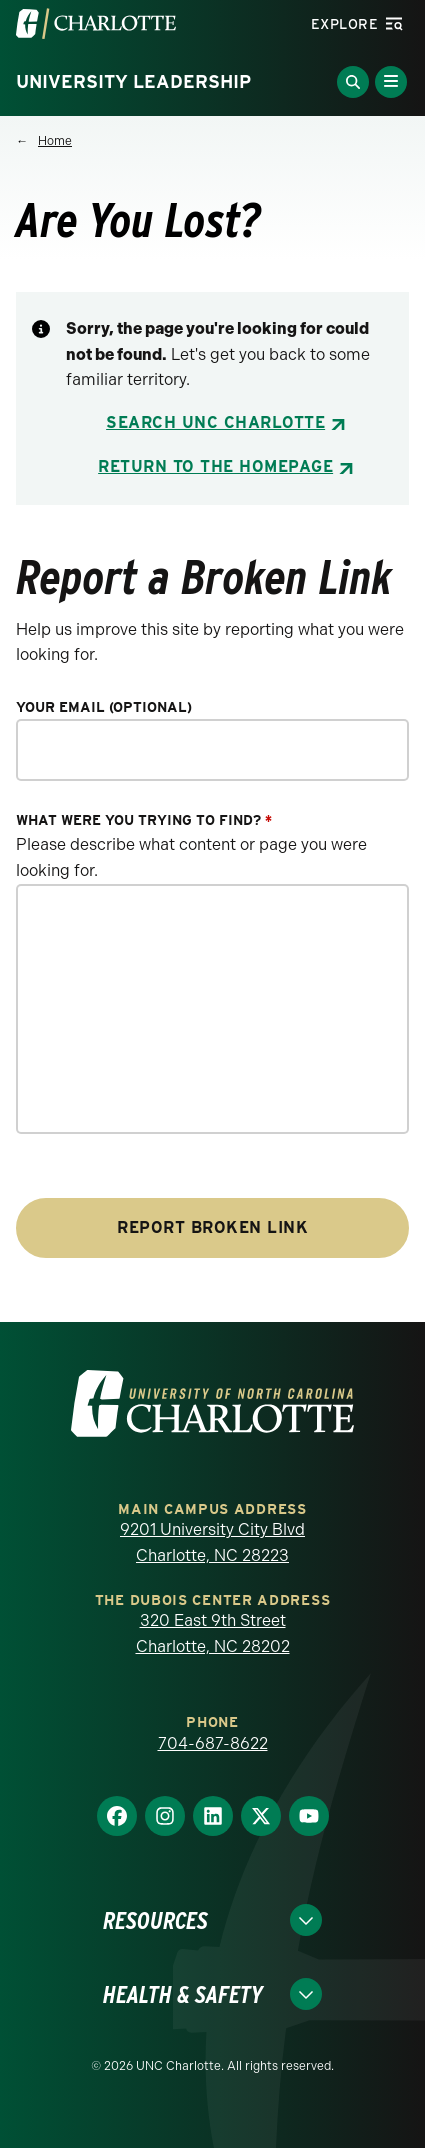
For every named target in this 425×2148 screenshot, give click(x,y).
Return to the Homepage (215, 466)
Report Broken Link (212, 1227)
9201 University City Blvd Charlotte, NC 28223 (212, 1542)
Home (55, 141)
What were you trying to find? (144, 820)
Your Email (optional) (104, 707)
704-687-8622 (213, 1743)
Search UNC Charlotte (215, 422)
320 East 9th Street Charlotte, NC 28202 (213, 1633)
